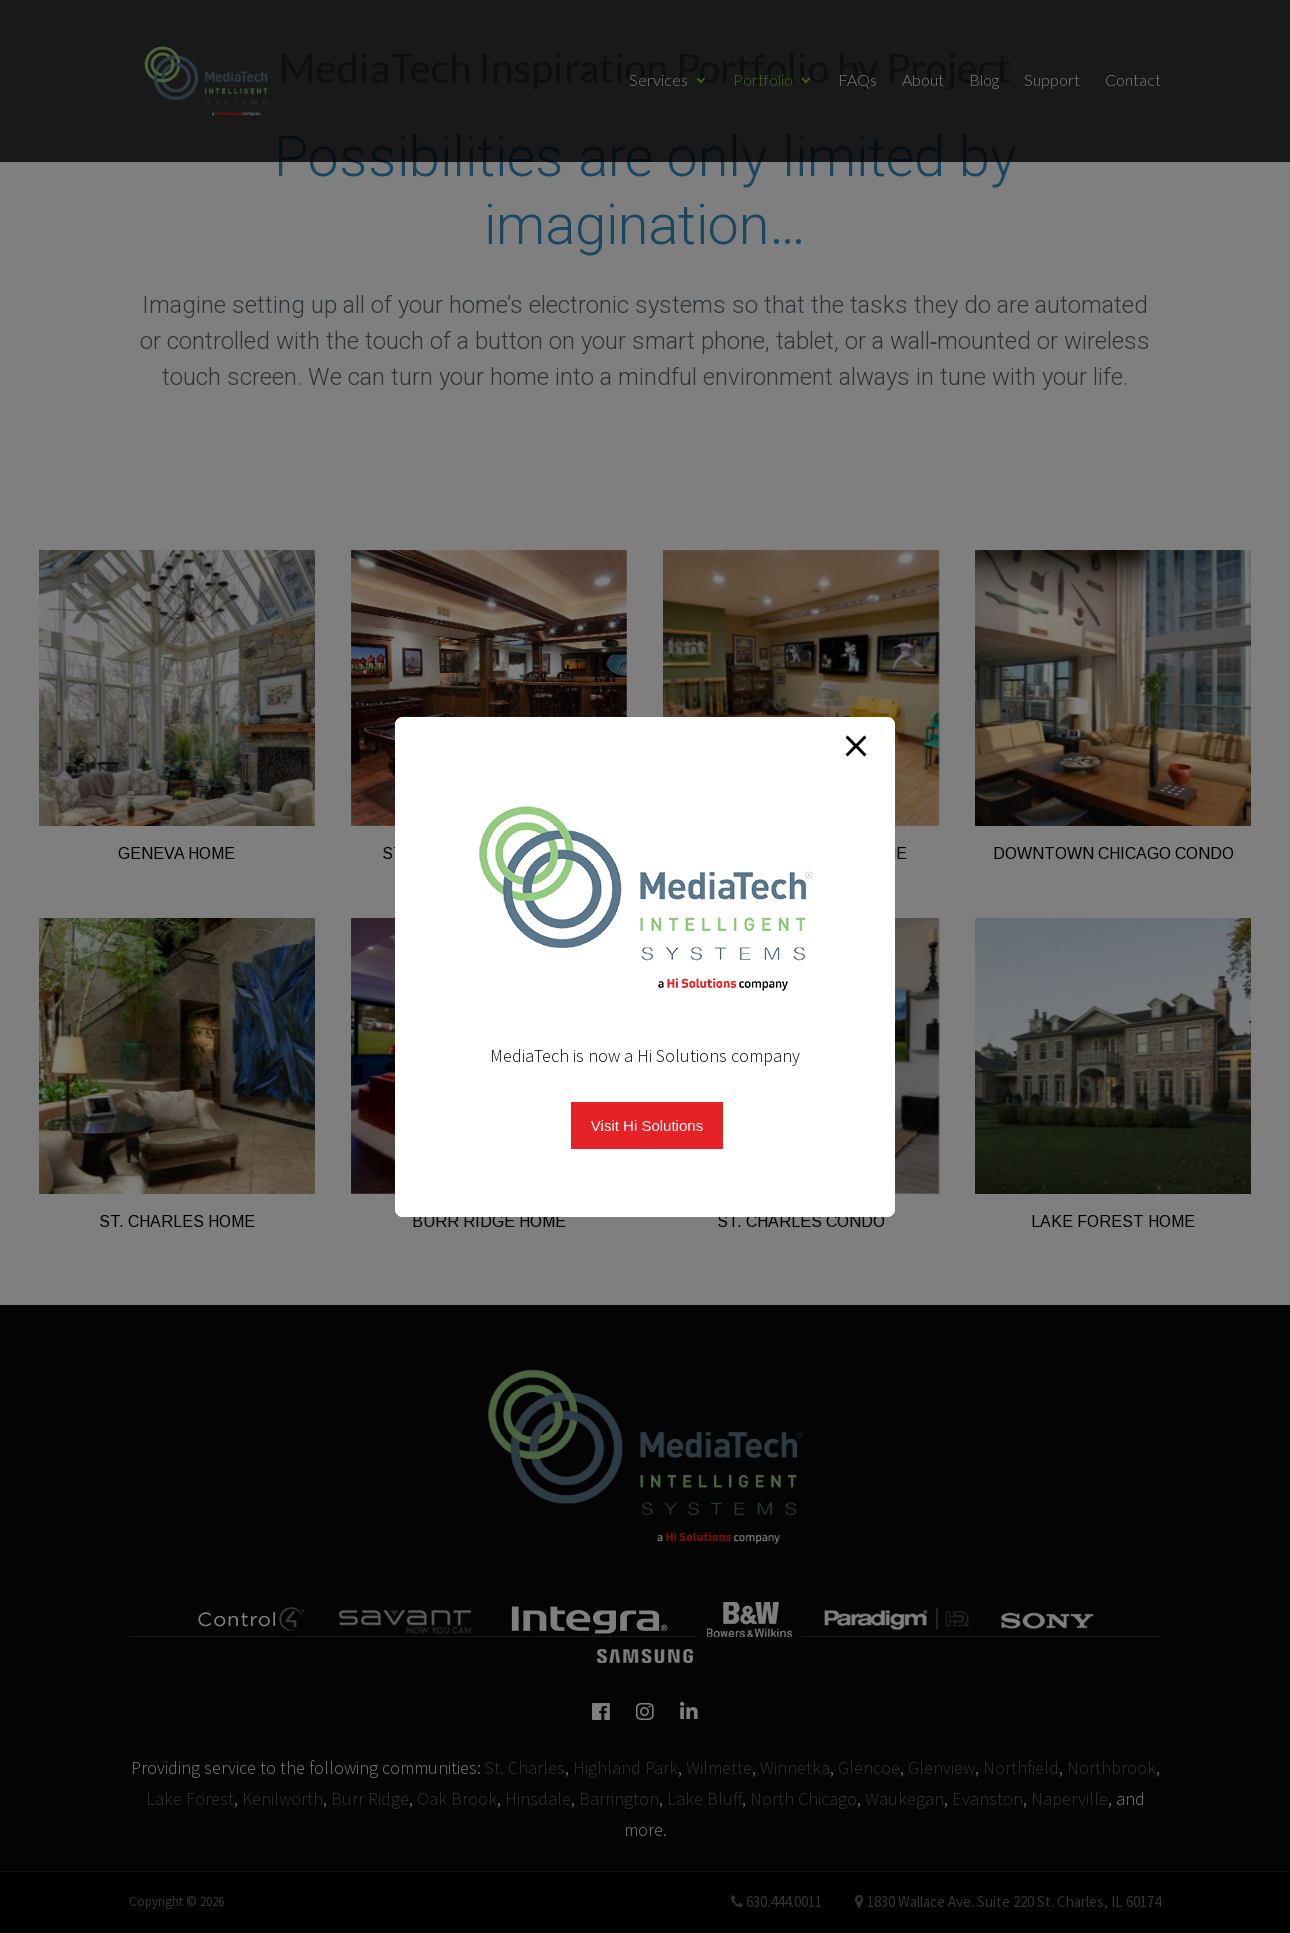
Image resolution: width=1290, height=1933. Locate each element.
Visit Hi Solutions (647, 1125)
